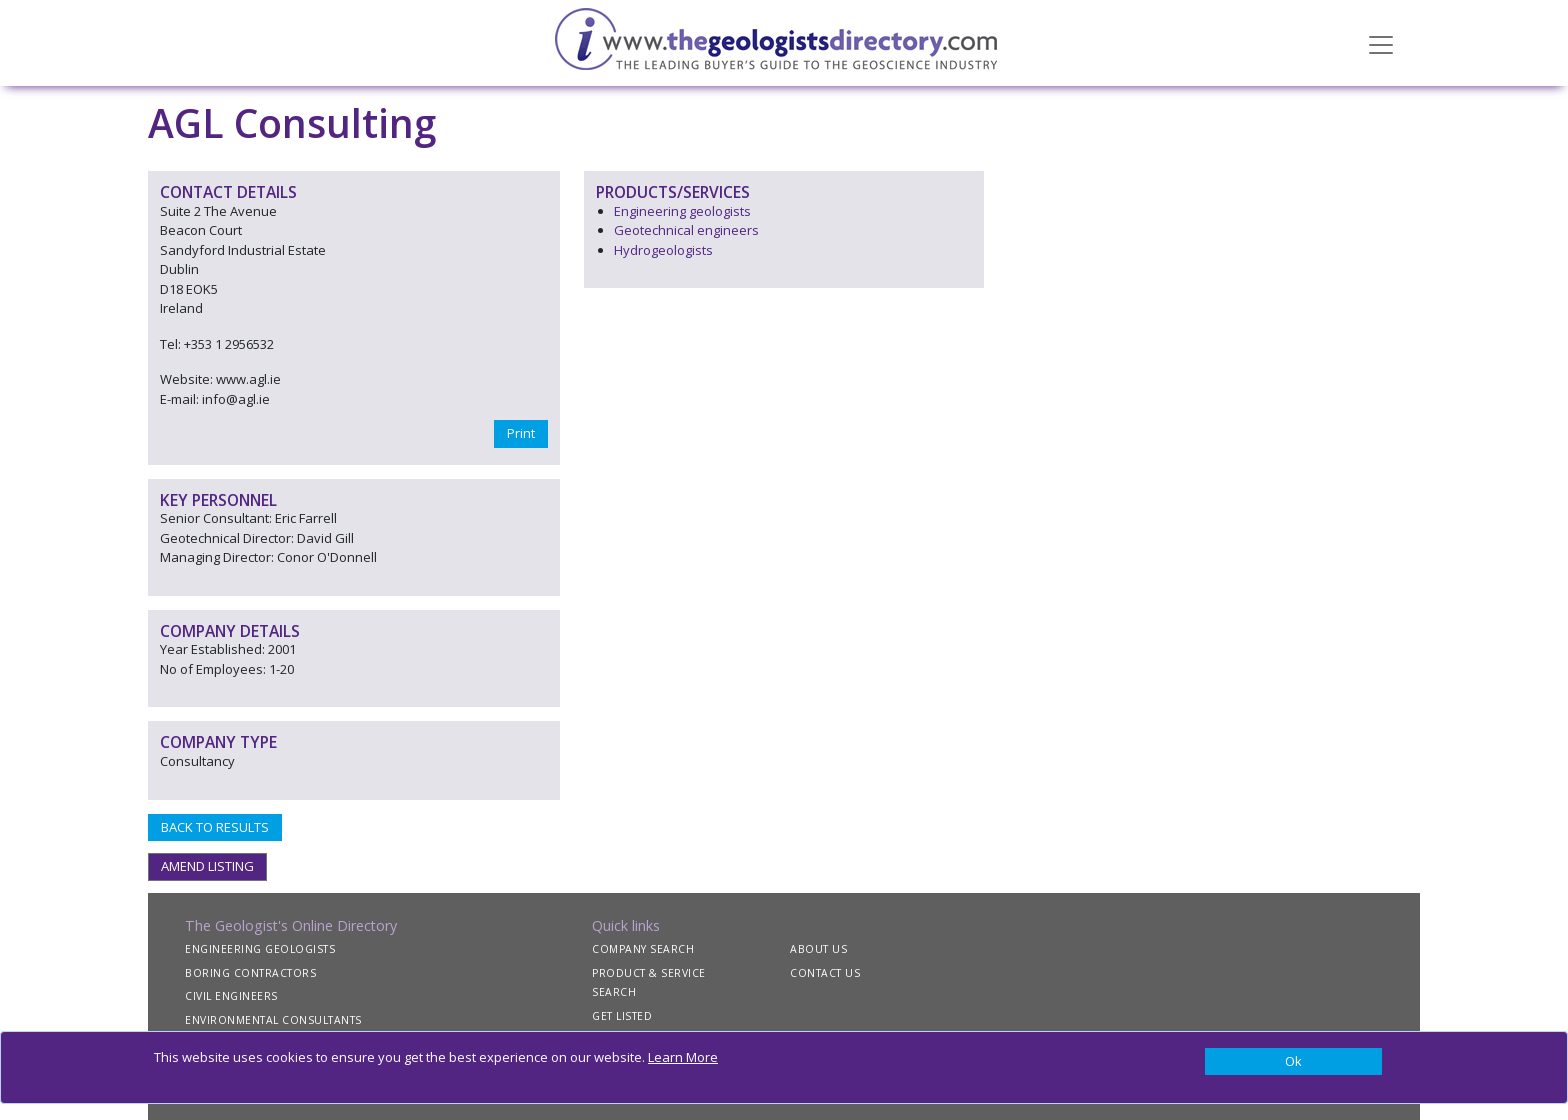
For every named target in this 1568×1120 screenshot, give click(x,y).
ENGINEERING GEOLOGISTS (260, 949)
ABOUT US (818, 949)
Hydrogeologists (663, 250)
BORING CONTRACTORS (250, 973)
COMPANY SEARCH (643, 949)
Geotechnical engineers (686, 230)
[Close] (1293, 1062)
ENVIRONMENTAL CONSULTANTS (273, 1020)
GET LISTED (622, 1016)
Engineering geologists (682, 211)
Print (521, 433)
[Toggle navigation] (1381, 43)
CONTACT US (825, 973)
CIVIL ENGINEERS (231, 996)
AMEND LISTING (207, 866)
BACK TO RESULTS (215, 827)
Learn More (683, 1057)
